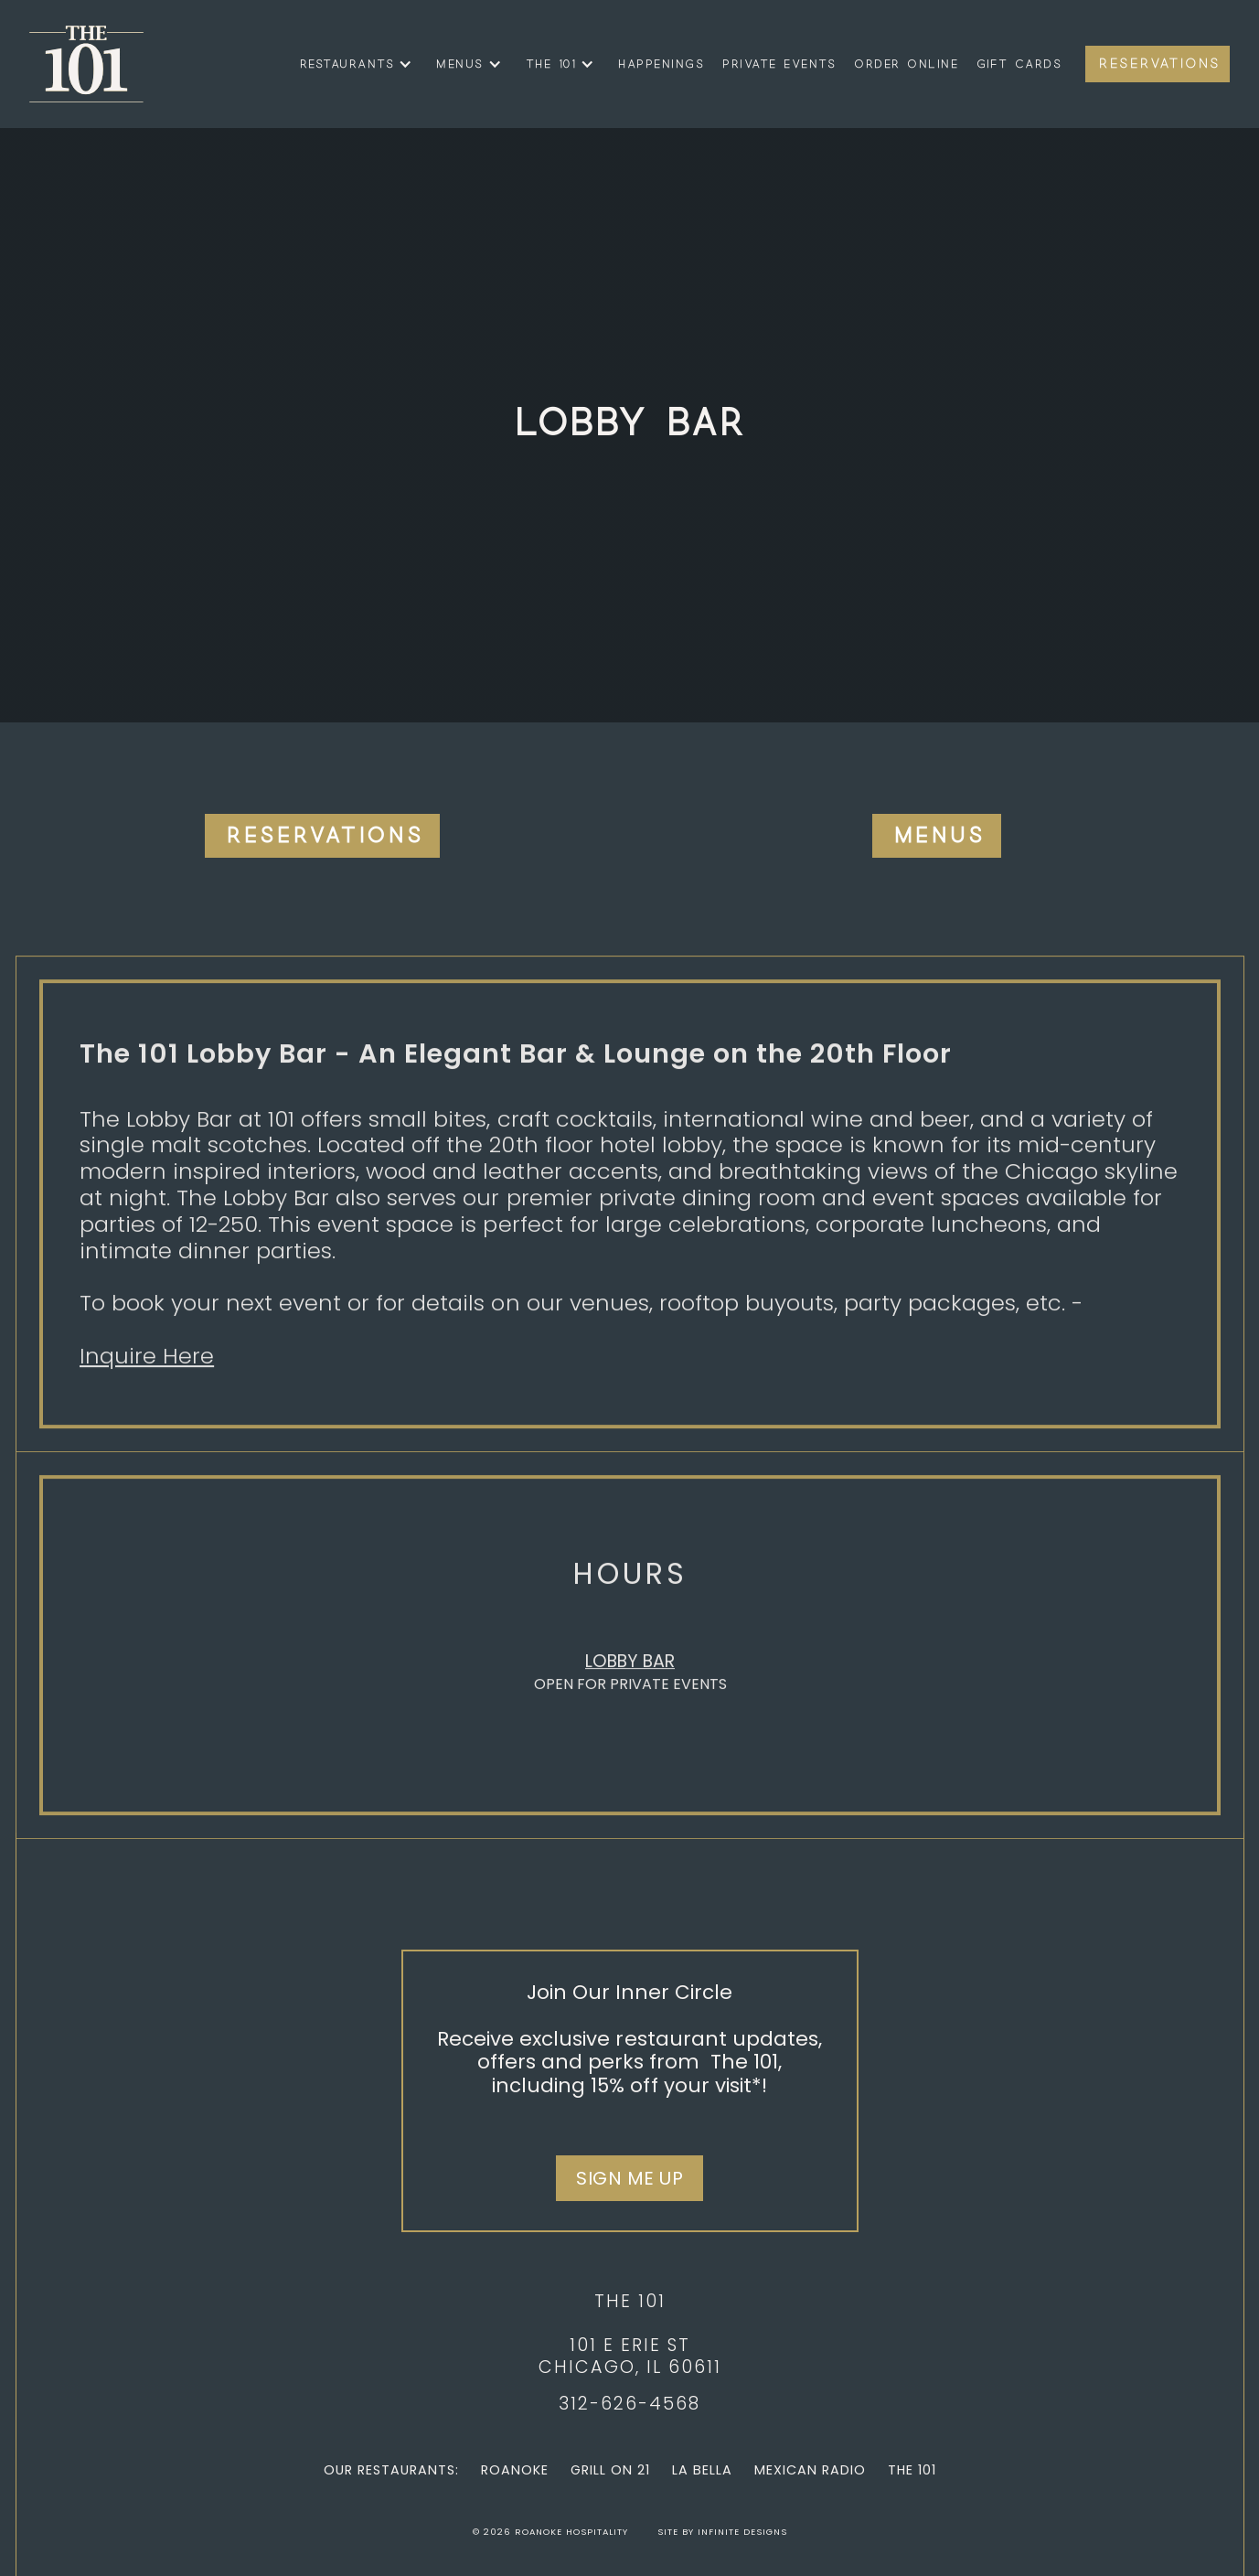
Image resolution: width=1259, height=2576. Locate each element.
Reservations (1160, 64)
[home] (86, 64)
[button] (352, 64)
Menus (940, 836)
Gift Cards (1019, 64)
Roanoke (515, 2470)
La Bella (702, 2470)
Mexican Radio (810, 2470)
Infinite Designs (742, 2532)
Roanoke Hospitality (571, 2532)
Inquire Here (147, 1364)
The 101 (912, 2470)
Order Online (906, 64)
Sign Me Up (629, 2178)
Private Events (779, 64)
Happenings (661, 64)
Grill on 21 (610, 2470)
